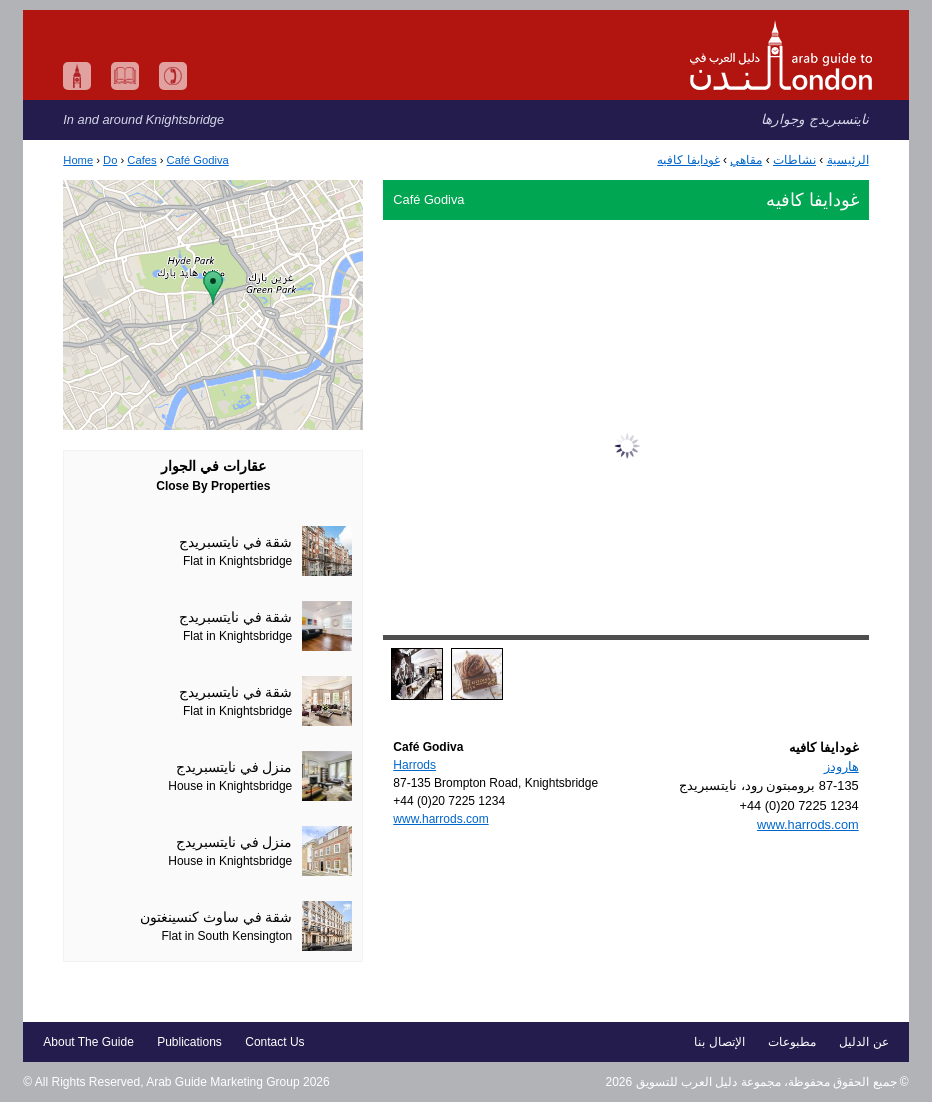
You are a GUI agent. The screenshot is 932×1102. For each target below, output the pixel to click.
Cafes (141, 160)
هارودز (841, 766)
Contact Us (274, 1042)
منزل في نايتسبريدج (234, 767)
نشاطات (794, 160)
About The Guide (88, 1042)
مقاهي (746, 160)
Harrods (414, 765)
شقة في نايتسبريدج (236, 542)
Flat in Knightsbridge (237, 561)
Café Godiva (198, 160)
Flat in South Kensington (227, 936)
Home (78, 160)
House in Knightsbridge (230, 786)
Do (110, 160)
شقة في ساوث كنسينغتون (216, 917)
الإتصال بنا (719, 1042)
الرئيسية (848, 160)
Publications (189, 1042)
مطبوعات (792, 1042)
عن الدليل (863, 1042)
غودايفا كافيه (688, 160)
